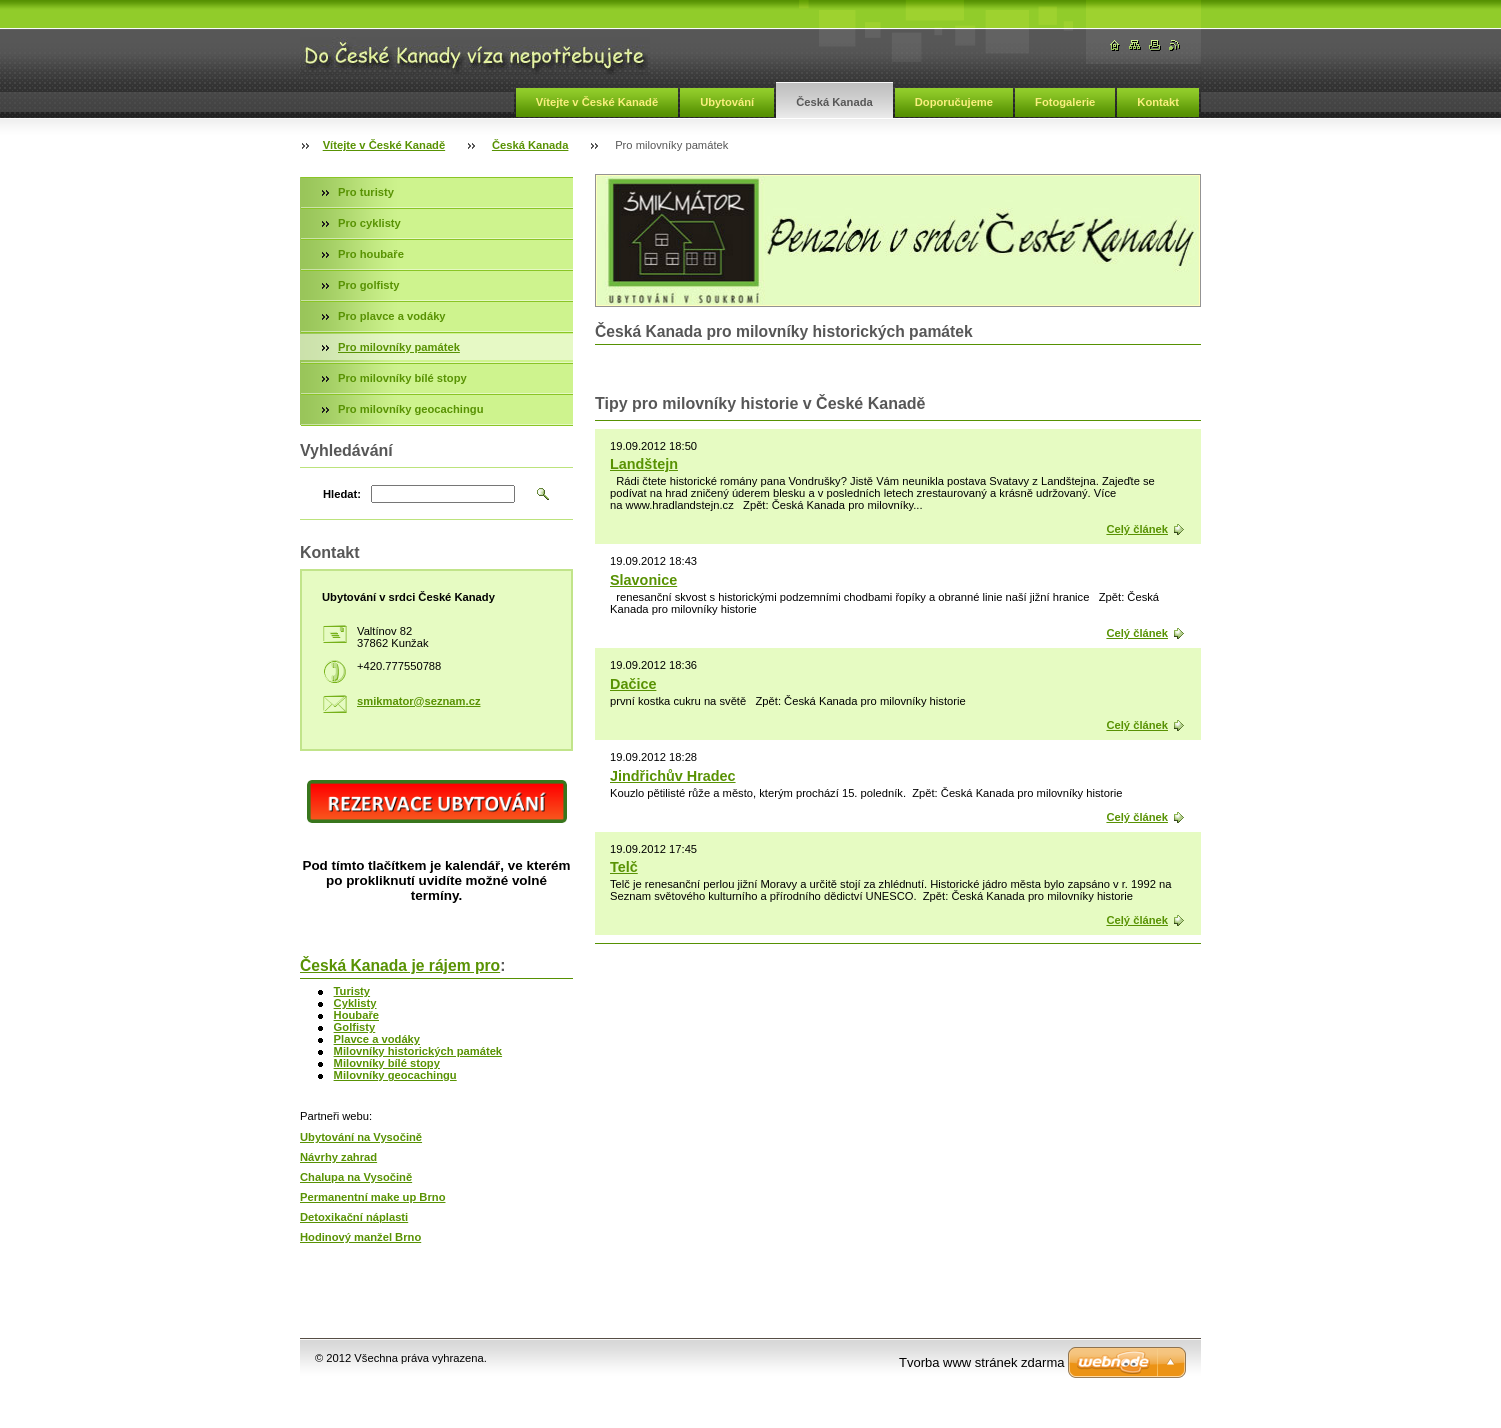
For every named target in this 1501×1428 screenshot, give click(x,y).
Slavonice (643, 580)
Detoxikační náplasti (354, 1217)
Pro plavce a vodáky (392, 316)
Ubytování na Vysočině (361, 1137)
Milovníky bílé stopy (387, 1063)
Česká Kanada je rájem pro (400, 965)
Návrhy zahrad (338, 1157)
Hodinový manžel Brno (360, 1237)
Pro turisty (366, 192)
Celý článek (1137, 529)
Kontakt (1158, 102)
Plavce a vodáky (377, 1039)
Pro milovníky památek (399, 347)
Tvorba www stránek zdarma (981, 1362)
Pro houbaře (371, 254)
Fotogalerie (1065, 102)
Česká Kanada (834, 102)
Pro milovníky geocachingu (410, 409)
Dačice (633, 684)
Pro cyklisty (369, 223)
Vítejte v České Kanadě (597, 102)
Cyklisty (355, 1003)
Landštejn (644, 464)
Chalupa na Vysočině (356, 1177)
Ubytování (727, 102)
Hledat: (342, 494)
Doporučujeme (954, 102)
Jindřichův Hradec (673, 776)
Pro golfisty (369, 285)
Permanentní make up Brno (372, 1197)
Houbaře (356, 1015)
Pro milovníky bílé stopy (402, 378)
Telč (624, 867)
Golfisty (355, 1027)
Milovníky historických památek (418, 1051)
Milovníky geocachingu (395, 1075)
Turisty (352, 991)
